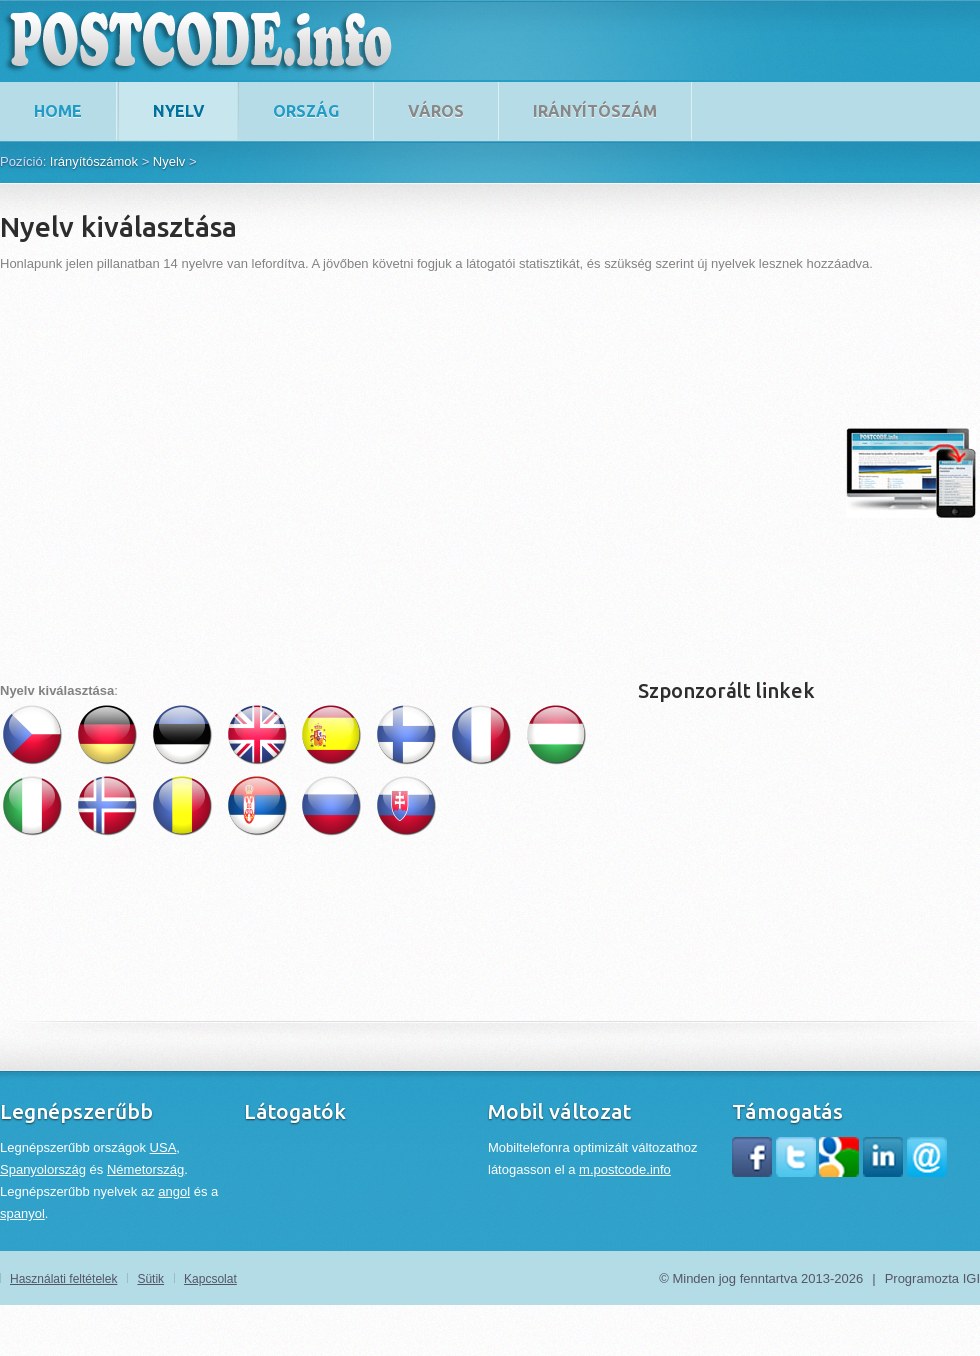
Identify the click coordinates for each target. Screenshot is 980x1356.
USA (163, 1147)
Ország (306, 111)
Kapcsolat (210, 1279)
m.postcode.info (625, 1169)
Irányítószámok (94, 161)
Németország (145, 1169)
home (58, 111)
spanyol (22, 1213)
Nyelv (179, 111)
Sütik (150, 1279)
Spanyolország (43, 1169)
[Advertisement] (187, 472)
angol (174, 1191)
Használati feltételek (63, 1279)
